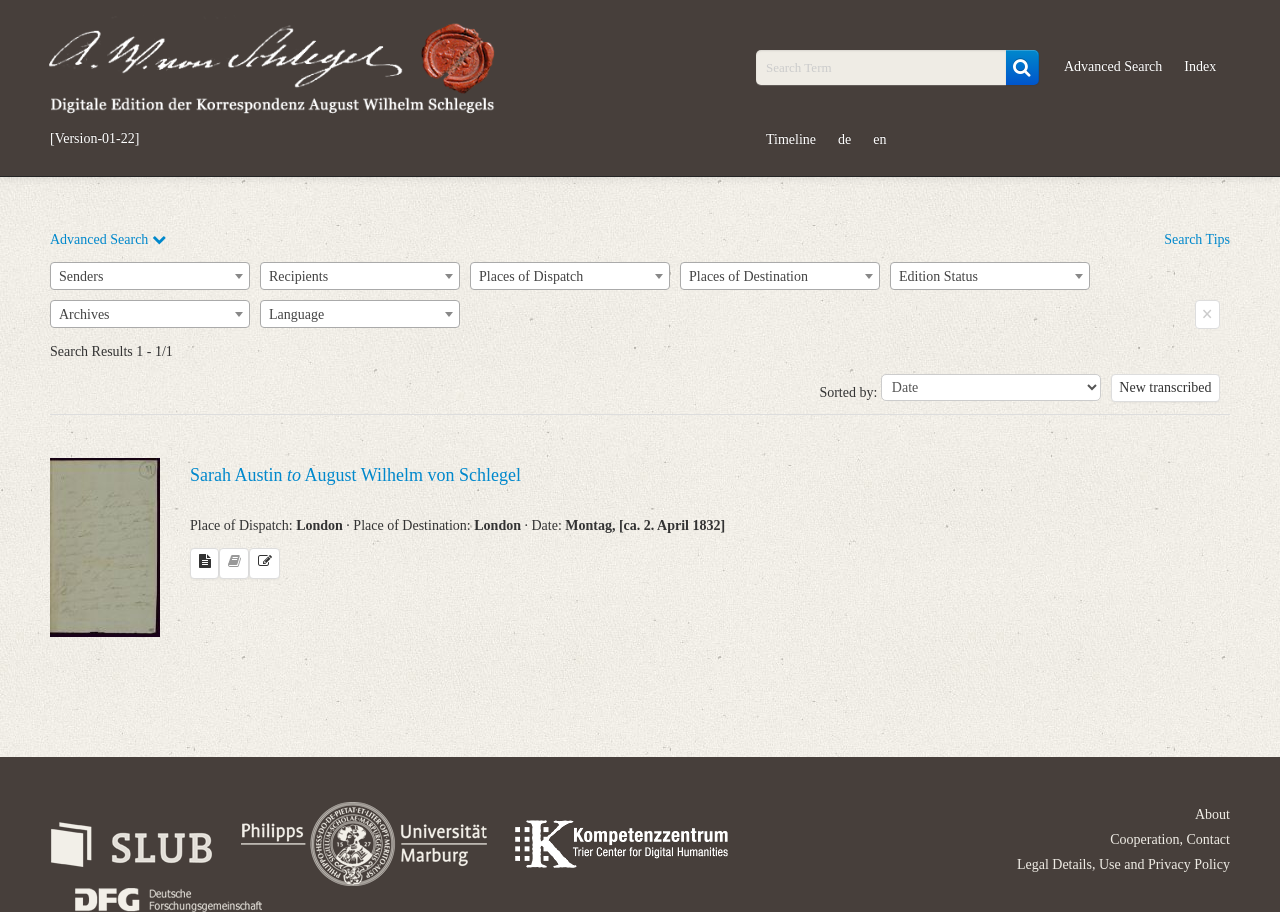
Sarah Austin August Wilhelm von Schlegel (355, 475)
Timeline (791, 139)
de (844, 139)
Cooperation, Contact (1170, 839)
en (879, 139)
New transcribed (1165, 387)
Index (1200, 66)
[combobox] (150, 276)
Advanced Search (1113, 66)
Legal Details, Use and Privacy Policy (1123, 864)
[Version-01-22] (94, 139)
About (1212, 814)
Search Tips (1197, 239)
